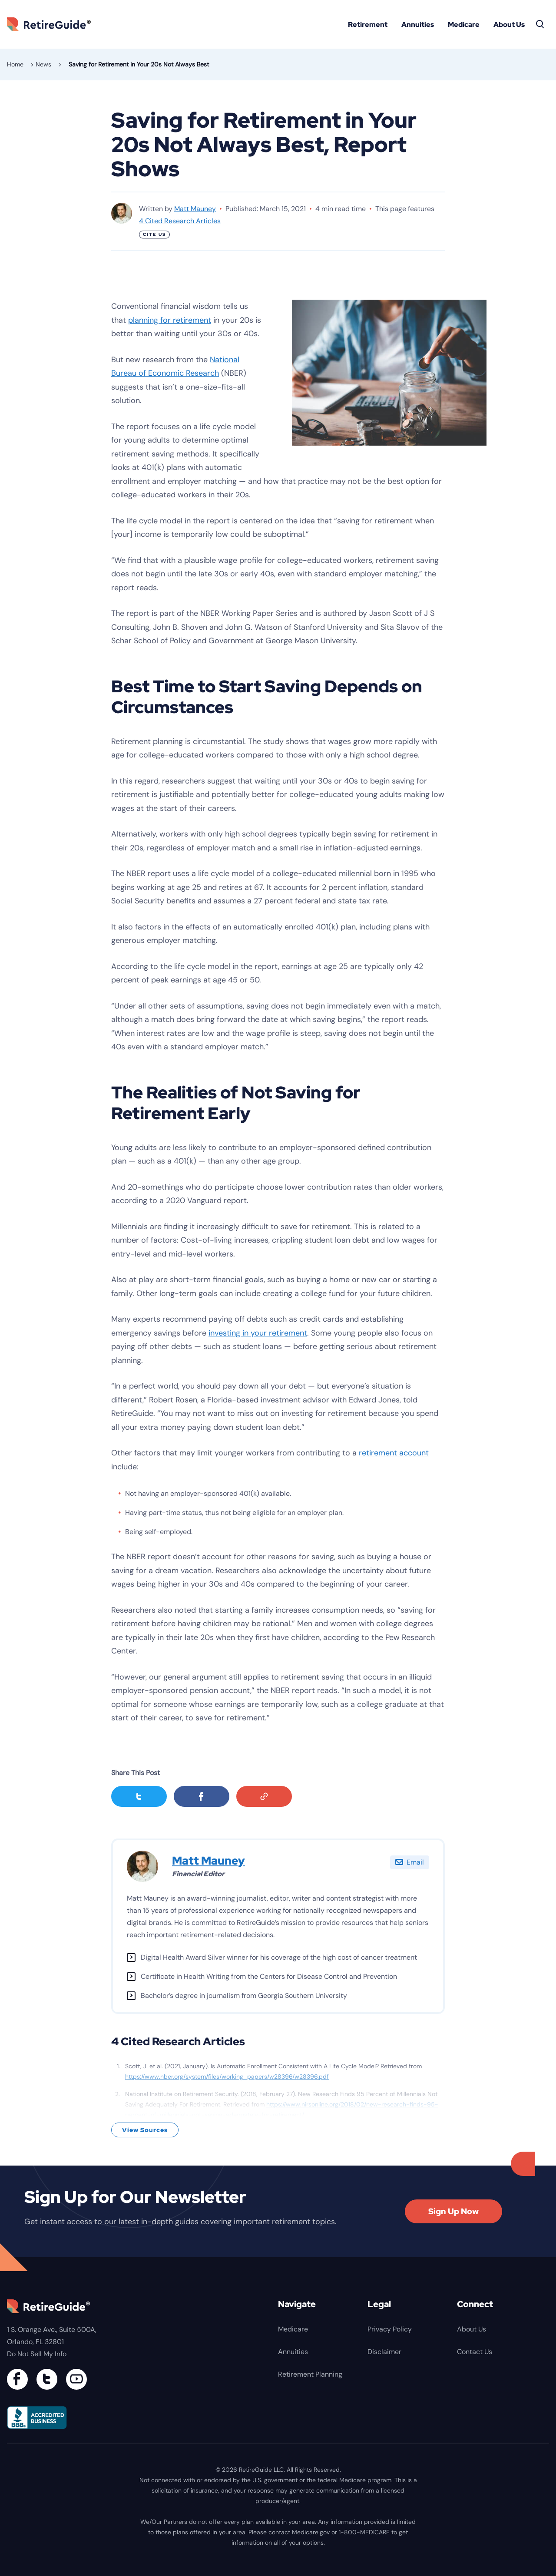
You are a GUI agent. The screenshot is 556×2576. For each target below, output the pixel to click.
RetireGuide (52, 24)
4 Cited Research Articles (180, 220)
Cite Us (154, 234)
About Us (509, 24)
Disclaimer (384, 2351)
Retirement (367, 24)
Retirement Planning (310, 2374)
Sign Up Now (453, 2211)
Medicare (464, 24)
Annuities (417, 24)
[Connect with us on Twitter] (46, 2379)
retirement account (394, 1453)
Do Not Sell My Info (36, 2353)
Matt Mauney (195, 208)
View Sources (145, 2130)
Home (15, 64)
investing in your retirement (257, 1333)
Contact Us (474, 2351)
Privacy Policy (389, 2329)
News (43, 64)
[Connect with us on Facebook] (17, 2379)
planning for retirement (169, 320)
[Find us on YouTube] (76, 2379)
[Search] (540, 24)
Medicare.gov (311, 2532)
